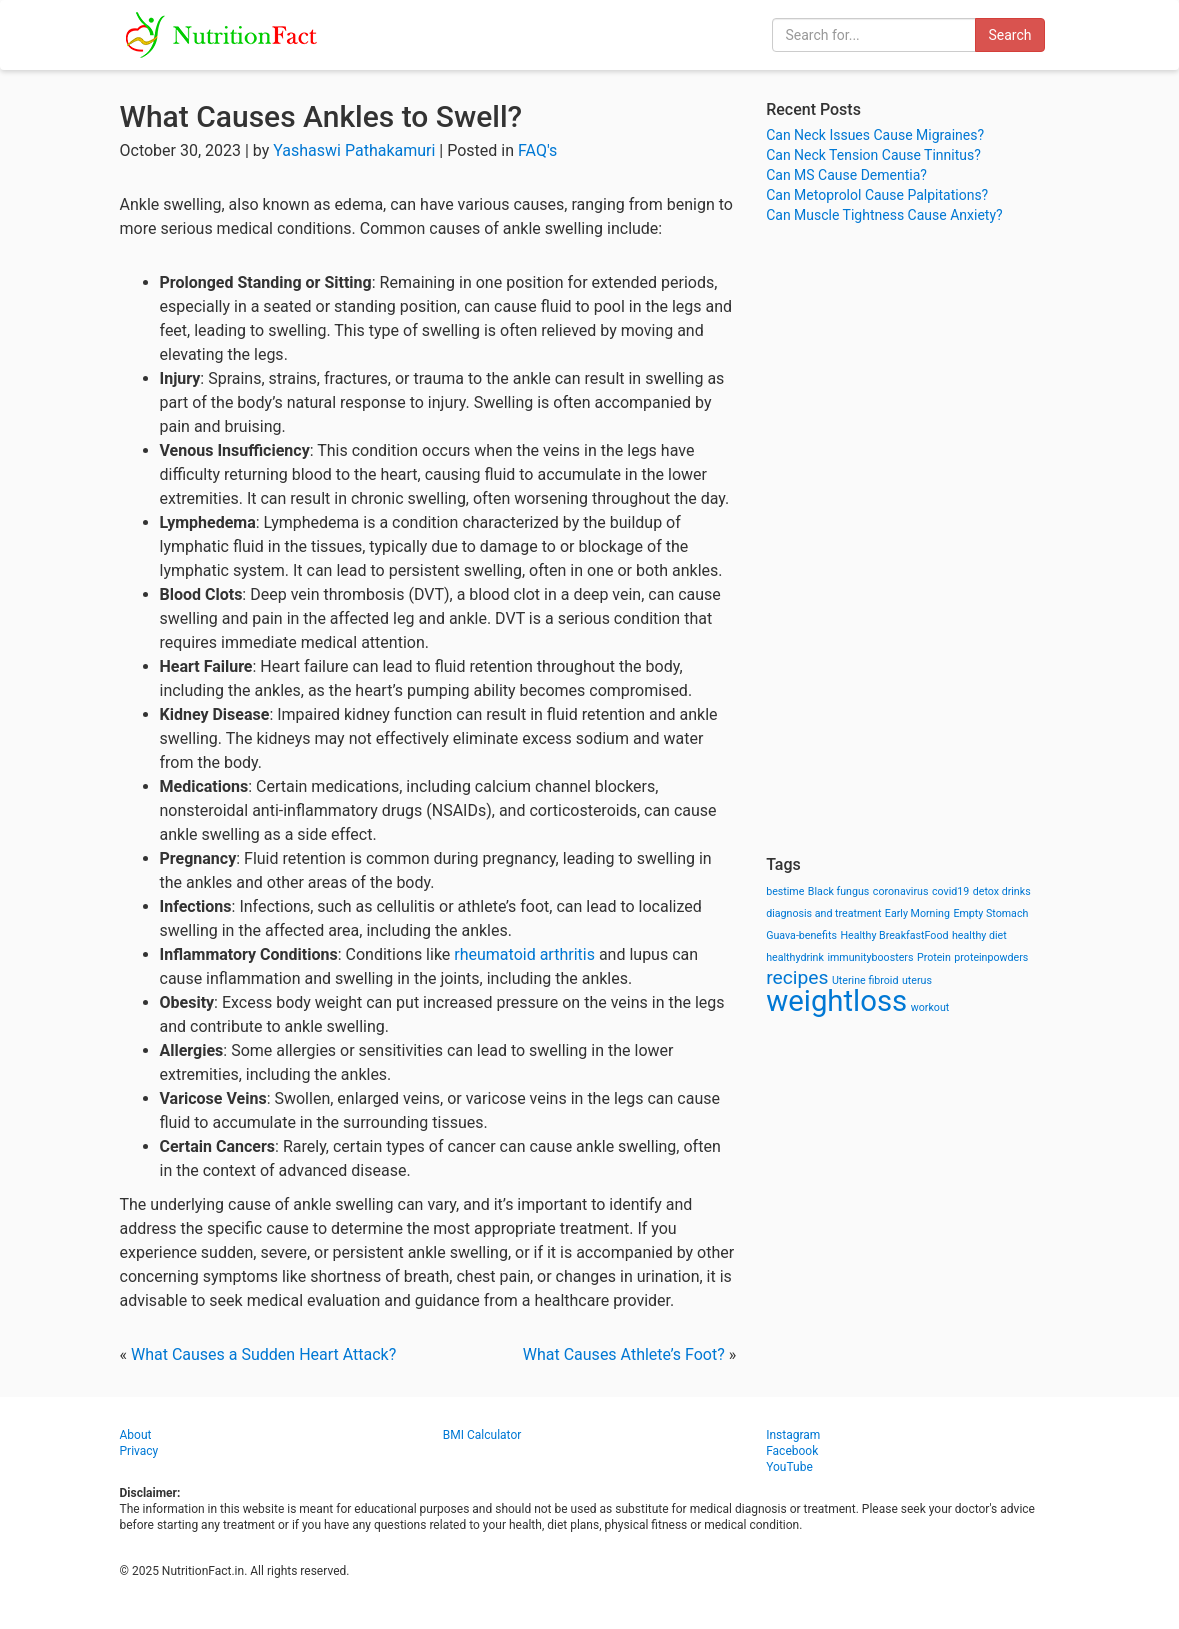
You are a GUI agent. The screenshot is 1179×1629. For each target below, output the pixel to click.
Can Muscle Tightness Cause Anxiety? (884, 215)
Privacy (139, 1451)
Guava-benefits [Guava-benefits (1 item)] (801, 935)
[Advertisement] (912, 540)
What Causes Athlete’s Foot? (624, 1354)
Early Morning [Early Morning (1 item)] (917, 913)
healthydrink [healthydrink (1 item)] (795, 957)
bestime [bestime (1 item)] (785, 891)
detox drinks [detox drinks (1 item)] (1002, 891)
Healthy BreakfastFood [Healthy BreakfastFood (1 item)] (894, 935)
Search (1009, 35)
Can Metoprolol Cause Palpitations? (877, 195)
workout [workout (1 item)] (930, 1007)
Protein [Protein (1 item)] (934, 957)
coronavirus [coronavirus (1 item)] (901, 891)
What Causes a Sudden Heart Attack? (263, 1354)
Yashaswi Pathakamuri (354, 150)
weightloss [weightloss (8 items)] (836, 1001)
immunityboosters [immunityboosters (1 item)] (870, 957)
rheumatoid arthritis (524, 954)
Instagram (793, 1435)
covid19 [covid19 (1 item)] (950, 891)
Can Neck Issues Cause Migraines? (875, 135)
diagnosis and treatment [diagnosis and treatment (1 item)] (823, 913)
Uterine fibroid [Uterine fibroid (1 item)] (865, 980)
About (136, 1435)
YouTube (789, 1467)
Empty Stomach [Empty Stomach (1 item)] (990, 913)
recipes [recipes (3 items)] (797, 977)
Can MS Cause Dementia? (846, 175)
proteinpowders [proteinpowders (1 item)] (991, 957)
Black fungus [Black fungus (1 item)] (838, 891)
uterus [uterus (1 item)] (917, 980)
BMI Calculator (482, 1435)
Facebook (792, 1451)
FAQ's (537, 150)
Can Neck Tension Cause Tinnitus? (873, 155)
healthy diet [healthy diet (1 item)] (979, 935)
